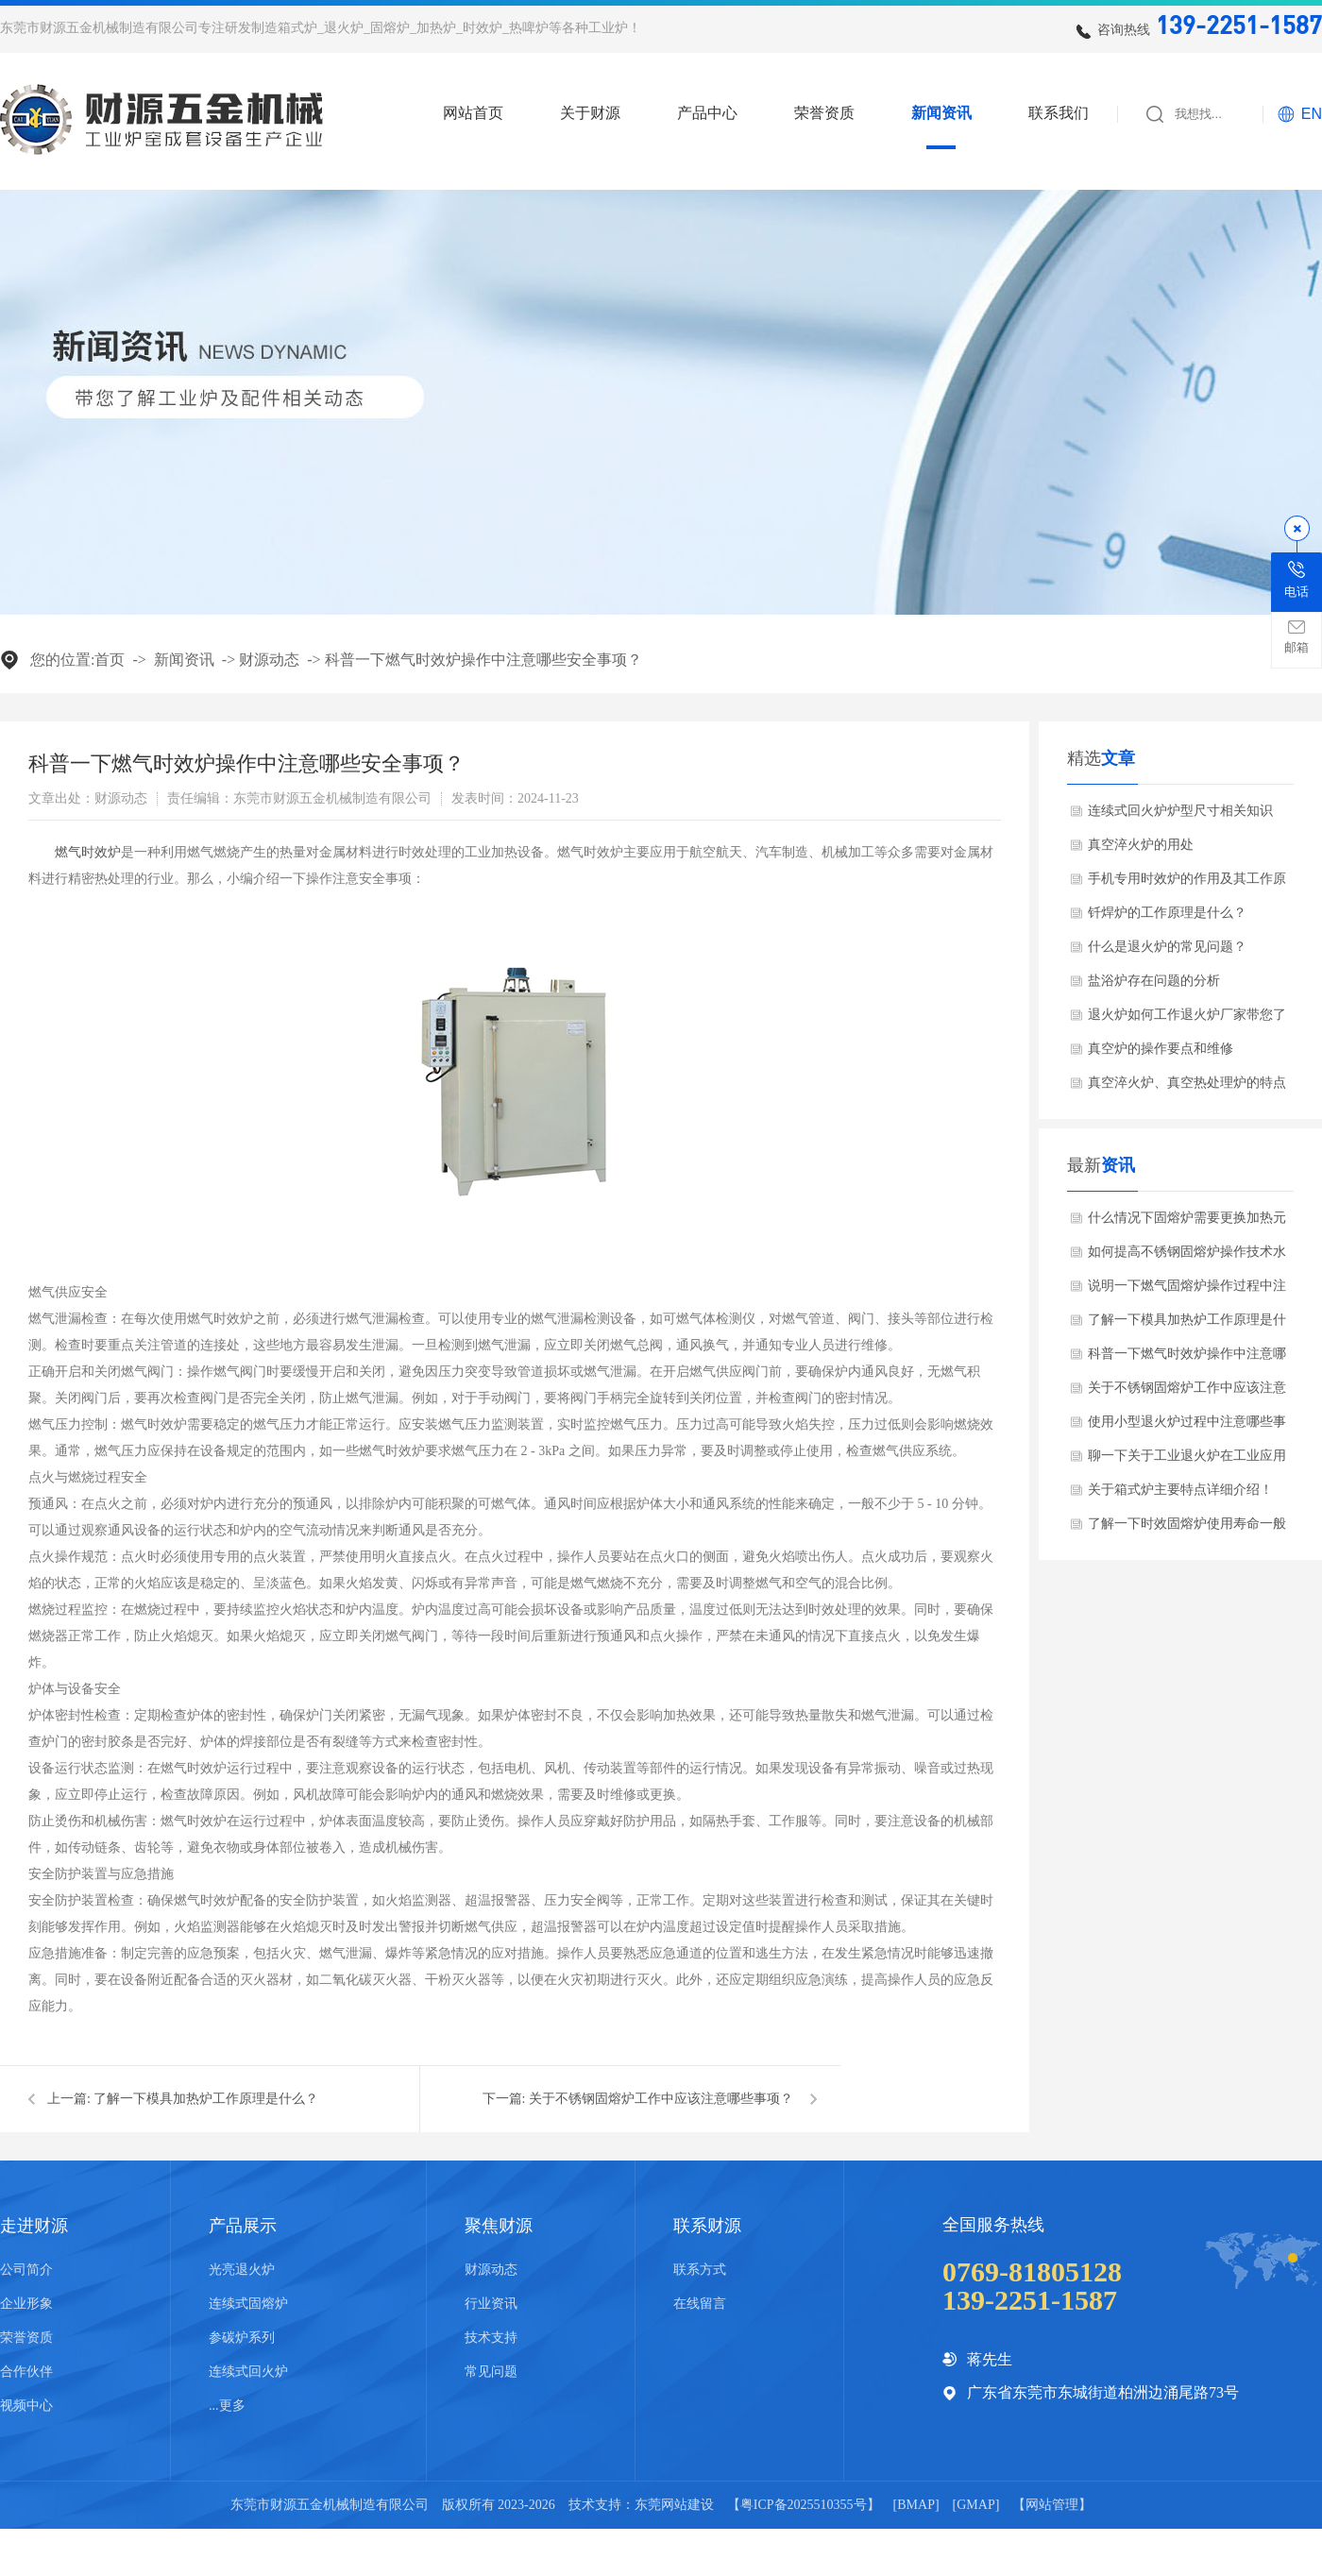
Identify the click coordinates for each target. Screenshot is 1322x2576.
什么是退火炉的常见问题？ (1167, 947)
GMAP (975, 2505)
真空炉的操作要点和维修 (1160, 1049)
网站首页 (473, 113)
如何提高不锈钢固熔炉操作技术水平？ (1187, 1257)
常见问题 (491, 2371)
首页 (109, 660)
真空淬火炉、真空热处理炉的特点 (1187, 1083)
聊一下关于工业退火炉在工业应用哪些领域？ (1187, 1461)
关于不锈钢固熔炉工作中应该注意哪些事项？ (661, 2099)
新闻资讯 (941, 113)
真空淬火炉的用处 (1141, 845)
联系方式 (699, 2269)
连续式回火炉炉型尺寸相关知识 (1180, 811)
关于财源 (590, 113)
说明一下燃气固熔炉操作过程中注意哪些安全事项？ (1187, 1291)
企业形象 (26, 2303)
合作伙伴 (26, 2371)
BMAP (916, 2505)
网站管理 (1051, 2505)
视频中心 (26, 2405)
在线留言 (699, 2303)
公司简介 (26, 2269)
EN (1311, 114)
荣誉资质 (824, 113)
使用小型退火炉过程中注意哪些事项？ (1187, 1427)
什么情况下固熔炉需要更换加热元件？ (1187, 1223)
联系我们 (1058, 113)
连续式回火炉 (248, 2371)
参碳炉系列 (242, 2337)
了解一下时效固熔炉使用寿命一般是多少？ (1187, 1529)
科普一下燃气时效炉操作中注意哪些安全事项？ (483, 660)
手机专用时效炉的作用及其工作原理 (1187, 884)
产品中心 (707, 113)
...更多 (227, 2405)
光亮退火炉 (242, 2269)
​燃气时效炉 (88, 852)
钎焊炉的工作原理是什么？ (1167, 913)
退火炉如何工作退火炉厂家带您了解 (1187, 1020)
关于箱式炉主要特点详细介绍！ (1180, 1490)
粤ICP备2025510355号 (803, 2505)
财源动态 (269, 660)
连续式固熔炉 (248, 2303)
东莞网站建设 (674, 2505)
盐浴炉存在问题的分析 (1154, 981)
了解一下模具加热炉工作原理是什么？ (205, 2099)
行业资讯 (491, 2303)
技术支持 (491, 2337)
